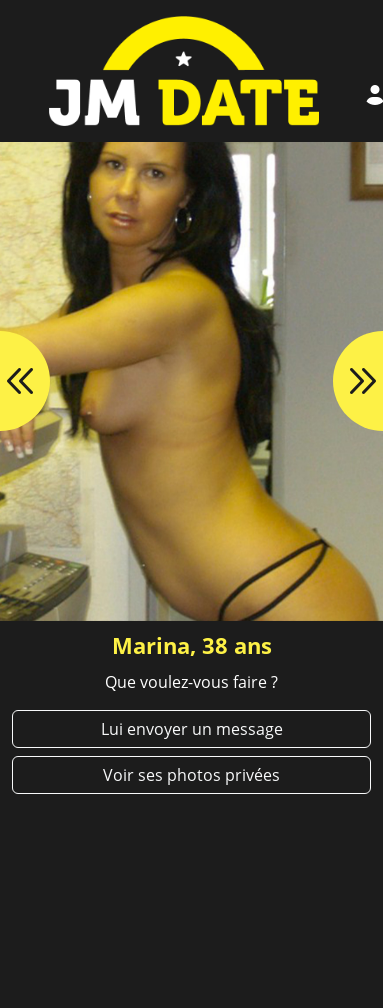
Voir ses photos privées (191, 775)
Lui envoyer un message (192, 729)
